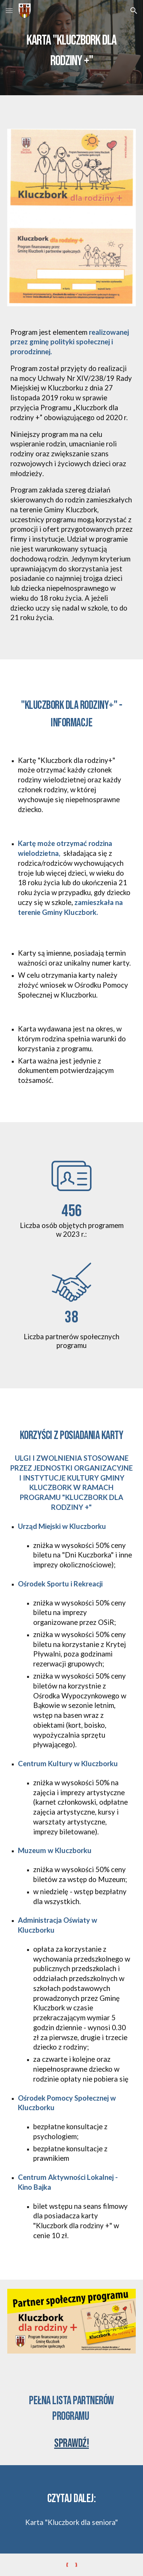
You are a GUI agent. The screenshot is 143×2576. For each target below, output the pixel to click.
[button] (9, 10)
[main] (71, 47)
